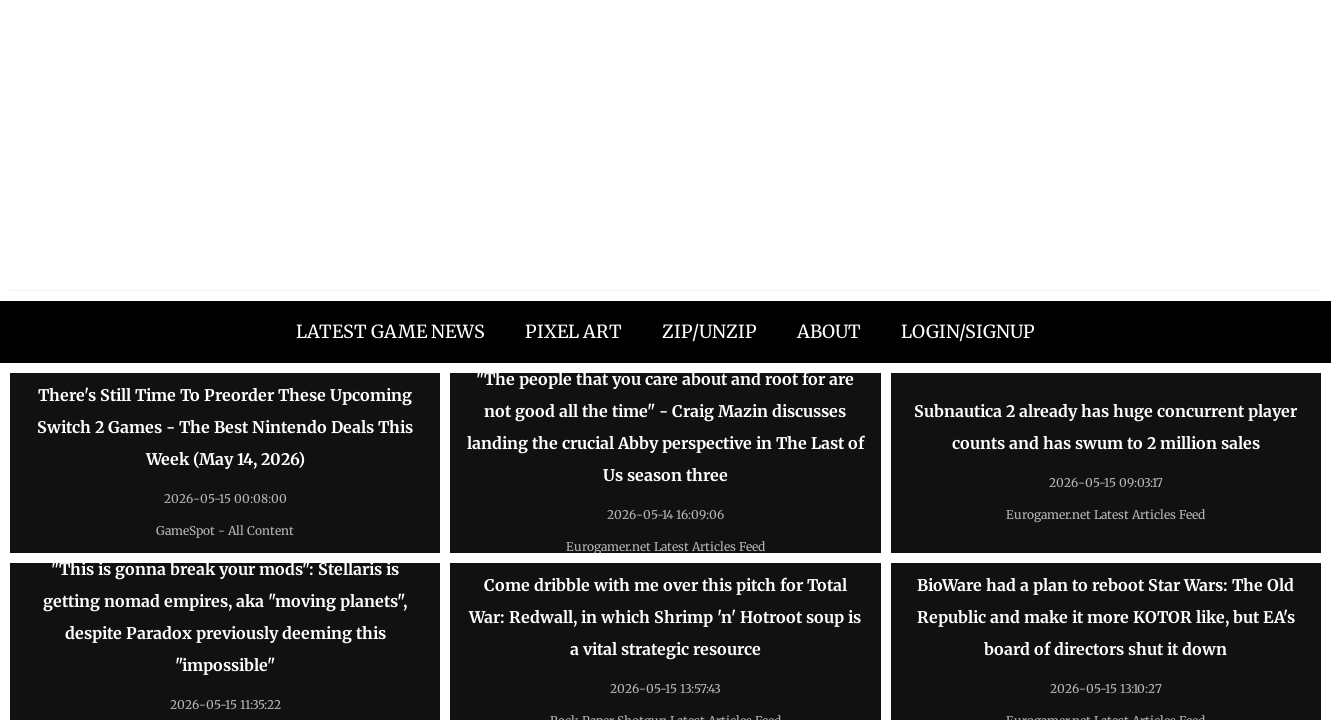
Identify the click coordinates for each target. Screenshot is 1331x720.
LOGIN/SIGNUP (968, 331)
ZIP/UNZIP (709, 331)
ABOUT (829, 331)
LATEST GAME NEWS (390, 331)
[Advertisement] (666, 150)
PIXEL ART (573, 331)
